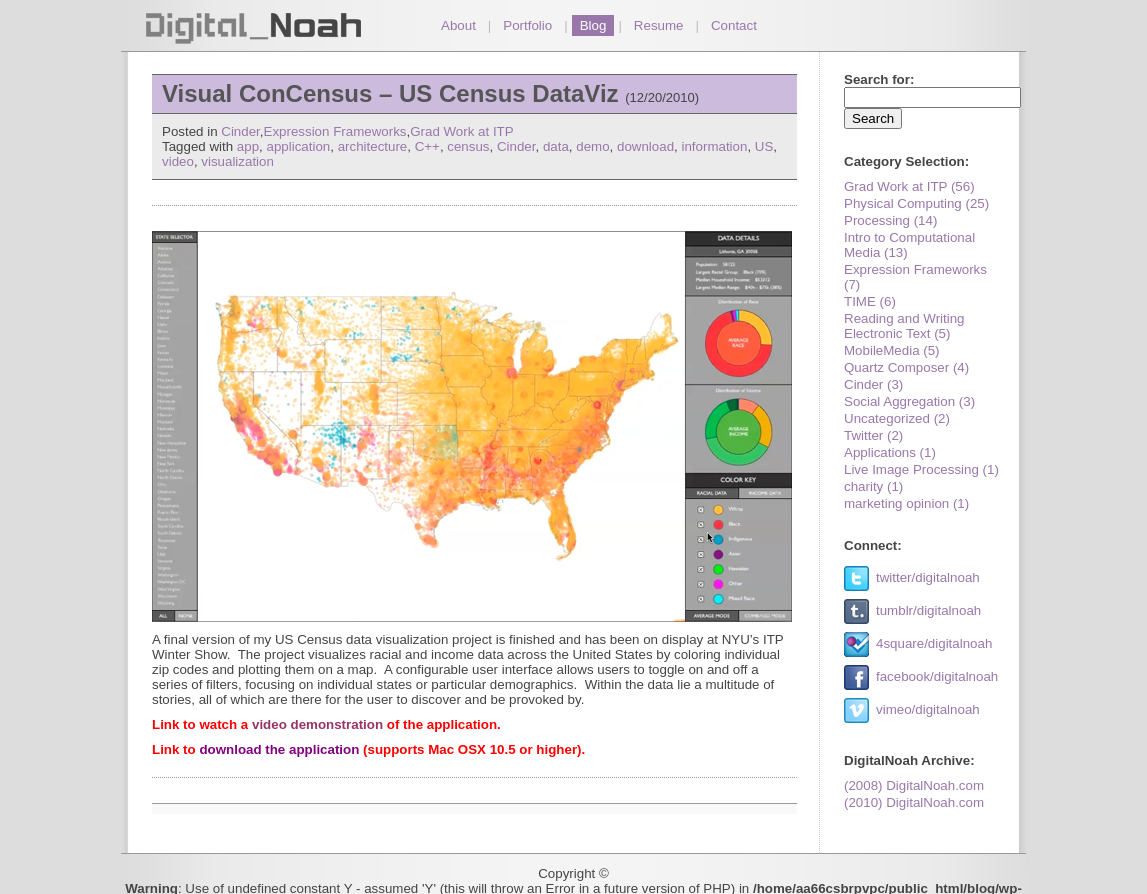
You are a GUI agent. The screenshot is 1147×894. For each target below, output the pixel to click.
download (645, 146)
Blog (593, 25)
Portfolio (527, 25)
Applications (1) (890, 452)
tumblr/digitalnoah (928, 610)
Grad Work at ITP (461, 131)
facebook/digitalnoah (937, 676)
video (178, 161)
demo (592, 146)
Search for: (879, 79)
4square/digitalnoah (934, 643)
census (468, 146)
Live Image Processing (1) (921, 469)
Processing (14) (890, 220)
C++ (427, 146)
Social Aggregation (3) (909, 401)
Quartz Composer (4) (906, 367)
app (248, 146)
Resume (659, 25)
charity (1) (873, 486)
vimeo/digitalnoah (928, 709)
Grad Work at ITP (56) (909, 186)
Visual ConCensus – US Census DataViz (390, 93)
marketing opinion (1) (906, 503)
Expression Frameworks (335, 131)
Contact (734, 25)
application (299, 146)
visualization (237, 161)
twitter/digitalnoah (928, 577)
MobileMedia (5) (892, 350)
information (714, 146)
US (764, 146)
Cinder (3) (873, 384)
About (458, 25)
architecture (373, 146)
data (556, 146)
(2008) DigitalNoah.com (914, 785)
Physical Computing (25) (916, 203)
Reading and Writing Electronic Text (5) (904, 326)
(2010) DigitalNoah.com (914, 802)
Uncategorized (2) (897, 418)
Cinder (240, 131)
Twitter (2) (873, 435)
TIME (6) (870, 301)
